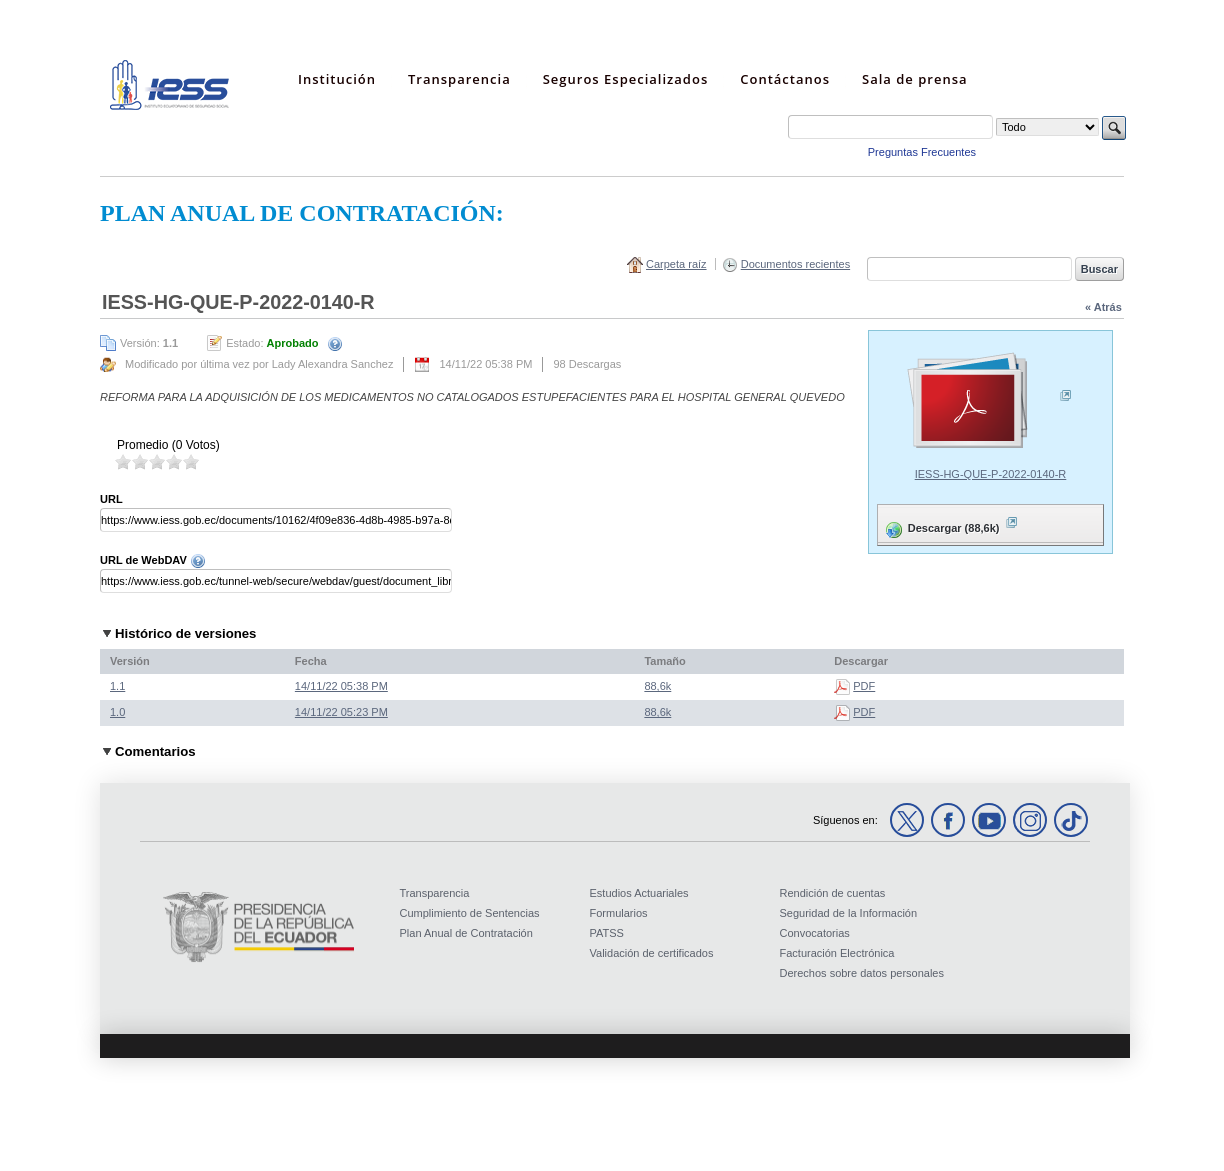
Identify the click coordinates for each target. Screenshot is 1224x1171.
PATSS (607, 933)
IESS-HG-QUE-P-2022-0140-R (991, 474)
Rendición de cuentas (833, 893)
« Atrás (1103, 307)
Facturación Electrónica (837, 953)
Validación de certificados (652, 953)
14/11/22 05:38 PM (341, 686)
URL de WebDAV (153, 560)
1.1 (117, 686)
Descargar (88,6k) (950, 524)
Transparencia (435, 893)
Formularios (619, 913)
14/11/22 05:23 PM (341, 712)
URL (111, 499)
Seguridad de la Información (849, 913)
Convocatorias (815, 933)
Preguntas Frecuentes (922, 152)
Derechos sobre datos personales (862, 973)
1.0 (117, 712)
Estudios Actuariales (639, 893)
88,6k (657, 686)
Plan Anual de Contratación (466, 933)
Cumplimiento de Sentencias (470, 913)
